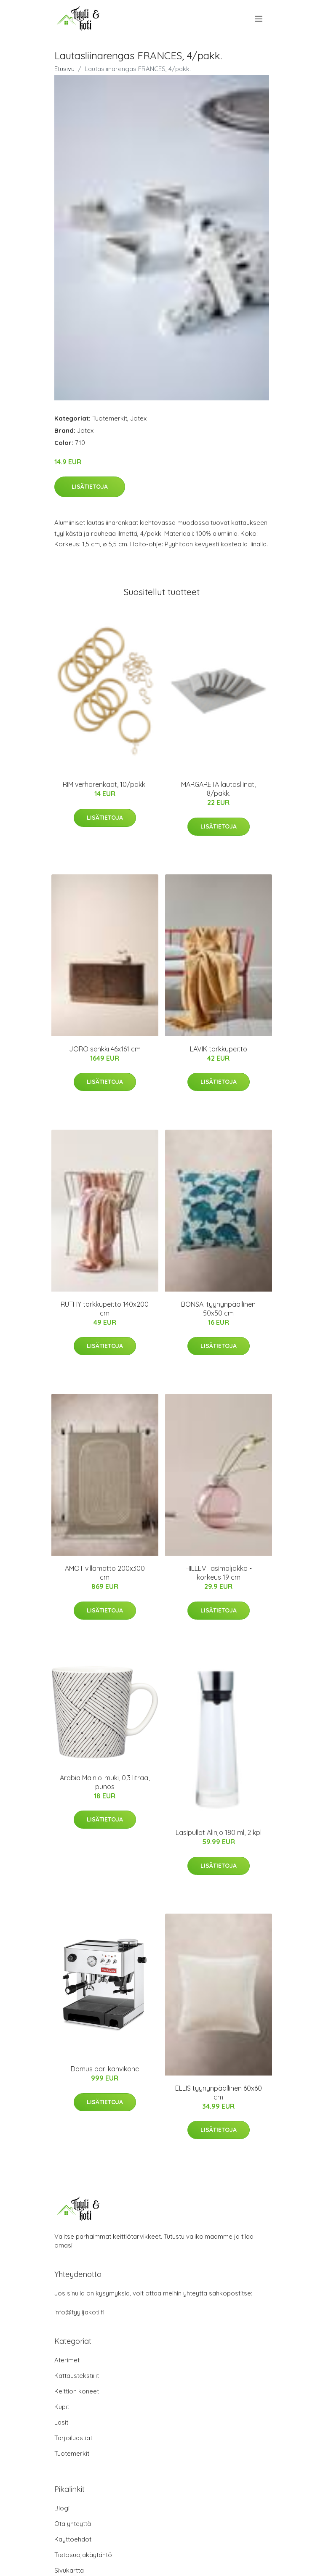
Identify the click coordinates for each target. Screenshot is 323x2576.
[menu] (259, 19)
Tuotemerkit (109, 418)
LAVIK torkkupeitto (218, 1049)
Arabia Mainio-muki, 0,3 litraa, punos (104, 1782)
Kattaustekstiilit (76, 2376)
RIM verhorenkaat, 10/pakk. (105, 784)
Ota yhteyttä (72, 2524)
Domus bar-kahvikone (105, 2069)
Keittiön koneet (76, 2391)
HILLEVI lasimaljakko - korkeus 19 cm (218, 1572)
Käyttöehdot (72, 2539)
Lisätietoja (90, 486)
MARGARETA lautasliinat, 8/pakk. (218, 788)
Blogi (61, 2508)
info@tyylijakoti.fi (79, 2312)
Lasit (61, 2422)
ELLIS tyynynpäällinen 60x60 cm (218, 2092)
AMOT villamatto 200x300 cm (105, 1572)
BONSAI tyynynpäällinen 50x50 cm (218, 1308)
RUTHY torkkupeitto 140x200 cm (105, 1308)
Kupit (61, 2407)
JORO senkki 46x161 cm (105, 1049)
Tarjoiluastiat (73, 2438)
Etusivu (64, 69)
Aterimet (67, 2360)
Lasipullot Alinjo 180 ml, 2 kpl (219, 1832)
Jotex (138, 418)
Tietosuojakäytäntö (83, 2555)
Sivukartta (69, 2570)
